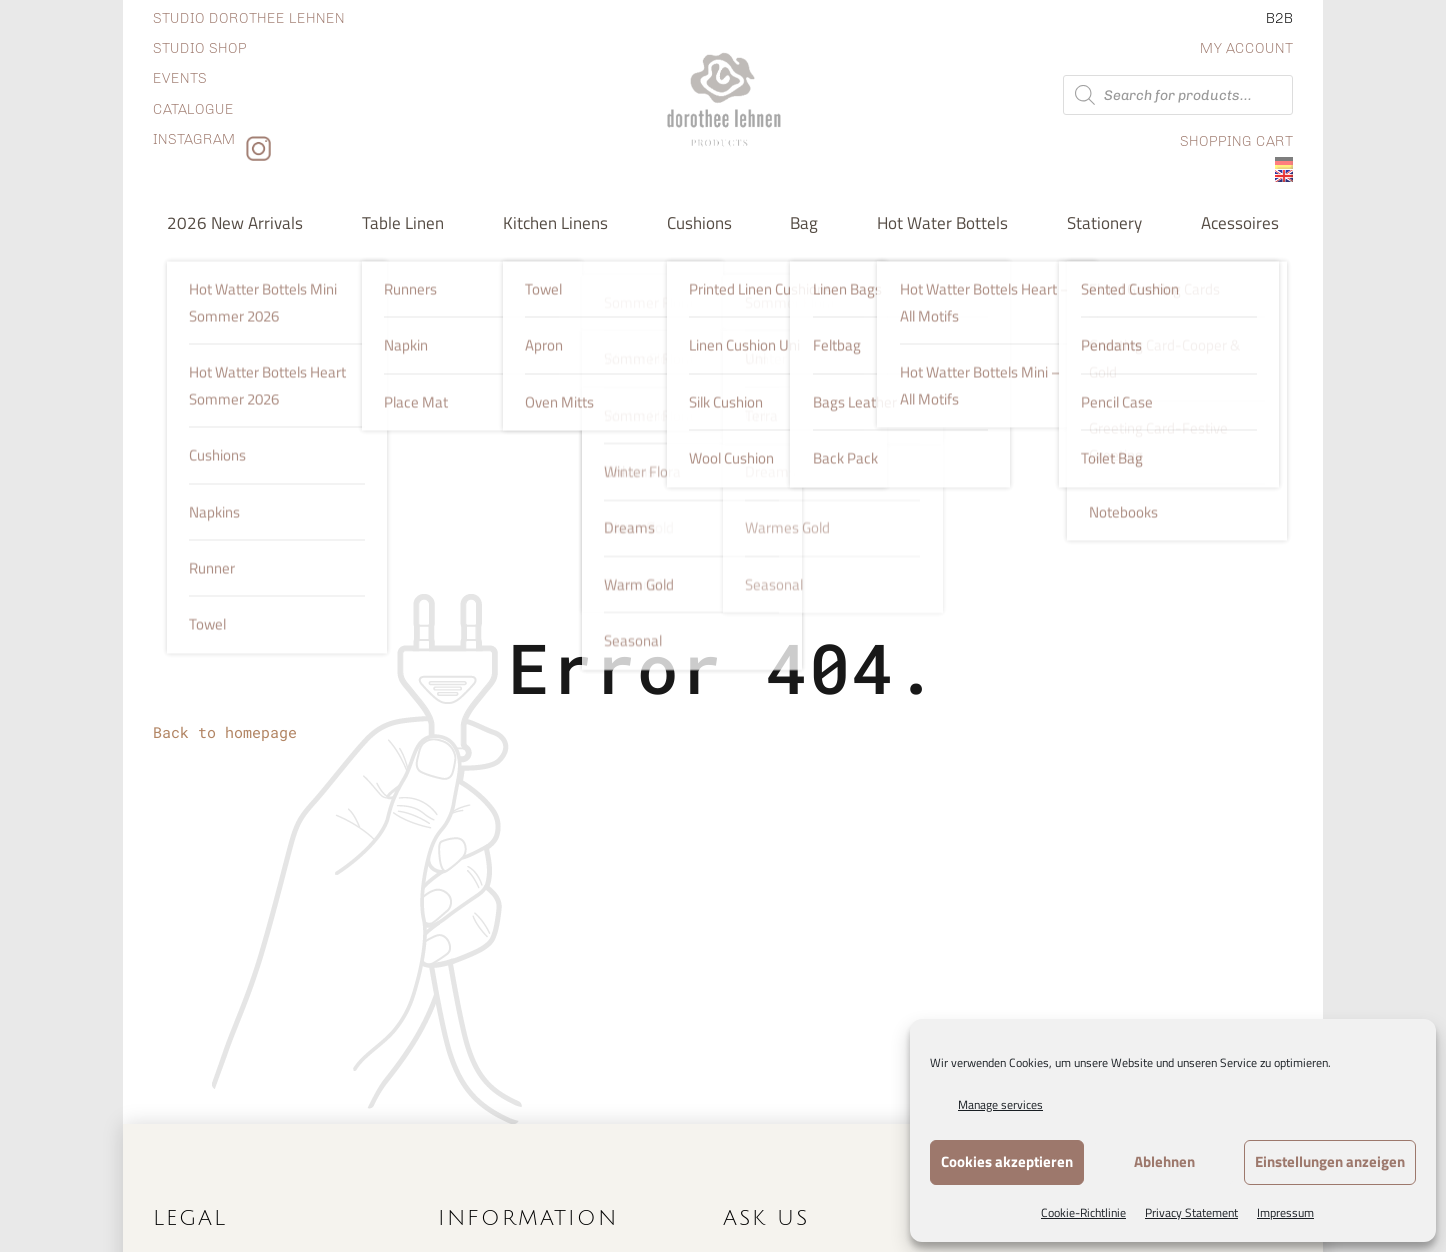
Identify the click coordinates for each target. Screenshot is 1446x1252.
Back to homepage (225, 732)
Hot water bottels (942, 222)
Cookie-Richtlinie (1083, 1212)
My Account (1246, 48)
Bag (804, 222)
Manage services (1000, 1104)
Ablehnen (1164, 1161)
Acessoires (1240, 222)
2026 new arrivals (235, 222)
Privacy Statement (1191, 1212)
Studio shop (200, 48)
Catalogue (193, 109)
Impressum (1285, 1212)
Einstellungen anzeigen (1330, 1161)
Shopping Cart (1236, 141)
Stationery (1104, 222)
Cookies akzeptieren (1007, 1161)
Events (180, 78)
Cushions (699, 222)
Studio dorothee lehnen (249, 18)
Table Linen (403, 222)
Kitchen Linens (555, 222)
